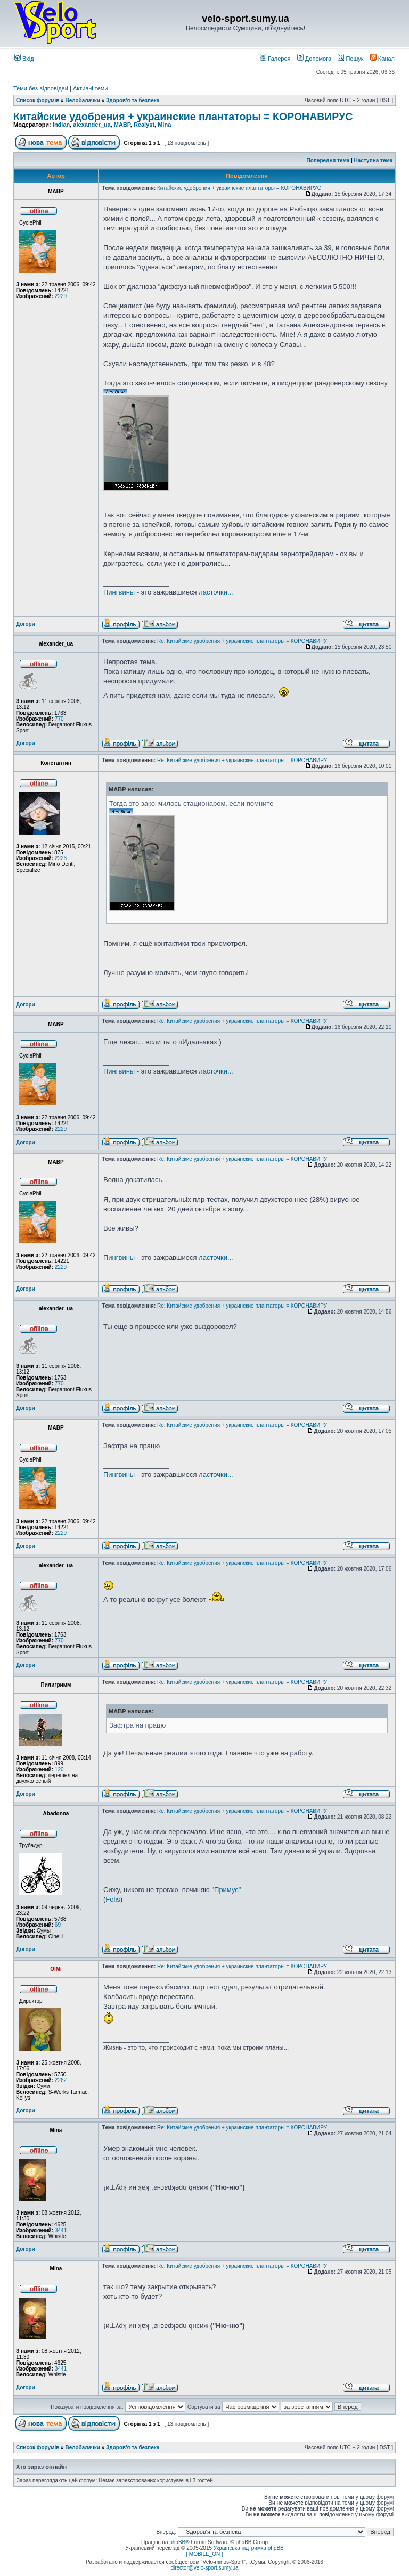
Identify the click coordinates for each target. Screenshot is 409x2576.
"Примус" (226, 1890)
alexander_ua (91, 124)
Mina (164, 124)
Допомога (314, 58)
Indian (61, 124)
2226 (61, 858)
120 (59, 1769)
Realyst (144, 124)
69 (58, 1925)
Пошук (350, 58)
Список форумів (37, 100)
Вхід (24, 58)
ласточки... (216, 592)
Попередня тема (327, 160)
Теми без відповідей (40, 88)
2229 (61, 296)
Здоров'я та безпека (132, 100)
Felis (112, 1899)
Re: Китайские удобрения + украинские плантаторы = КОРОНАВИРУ (242, 641)
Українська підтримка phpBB (249, 2548)
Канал (382, 58)
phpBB (177, 2542)
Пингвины (119, 592)
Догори (25, 624)
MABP (122, 124)
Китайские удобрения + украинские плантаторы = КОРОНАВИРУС (183, 116)
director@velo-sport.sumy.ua (204, 2568)
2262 (61, 2080)
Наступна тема (373, 160)
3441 (61, 2230)
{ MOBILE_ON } (205, 2554)
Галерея (275, 58)
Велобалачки (82, 100)
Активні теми (90, 88)
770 (59, 719)
